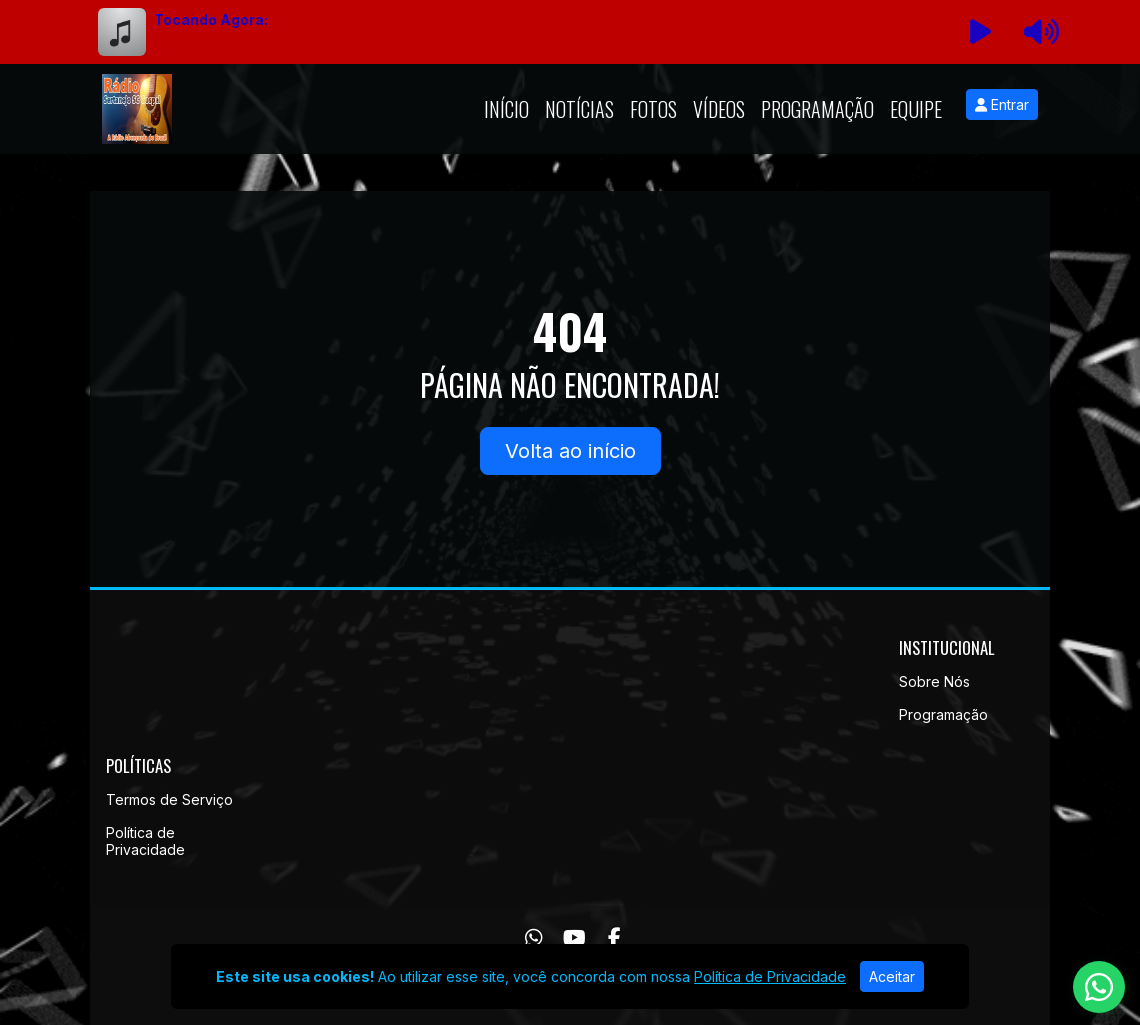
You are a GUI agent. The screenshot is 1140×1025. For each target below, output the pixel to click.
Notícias (579, 109)
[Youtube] (574, 938)
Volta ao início (570, 451)
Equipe (916, 109)
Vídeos (719, 109)
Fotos (653, 109)
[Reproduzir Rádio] (981, 32)
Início (506, 109)
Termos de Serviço (169, 799)
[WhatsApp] (534, 938)
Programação (817, 109)
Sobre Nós (934, 681)
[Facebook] (614, 938)
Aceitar (892, 976)
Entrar (1002, 104)
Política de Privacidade (145, 841)
